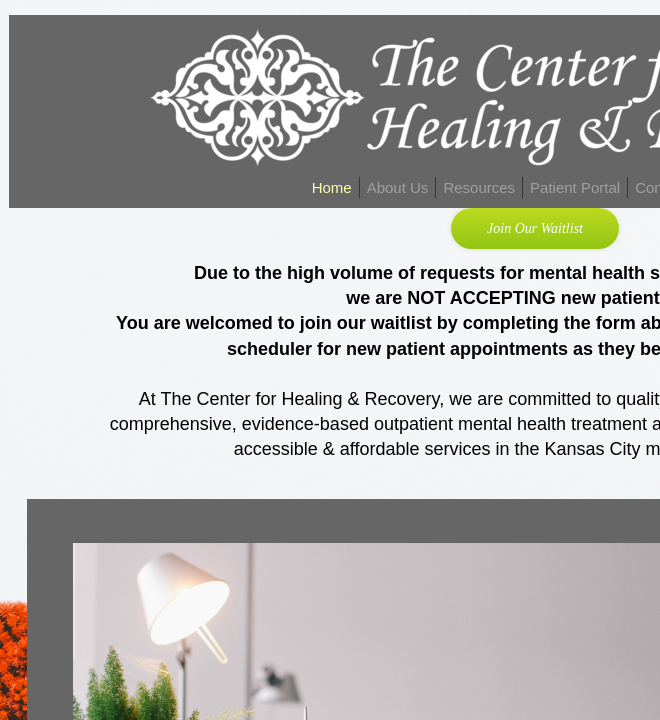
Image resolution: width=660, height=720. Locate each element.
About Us (398, 187)
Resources (479, 187)
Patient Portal (575, 187)
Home (332, 187)
